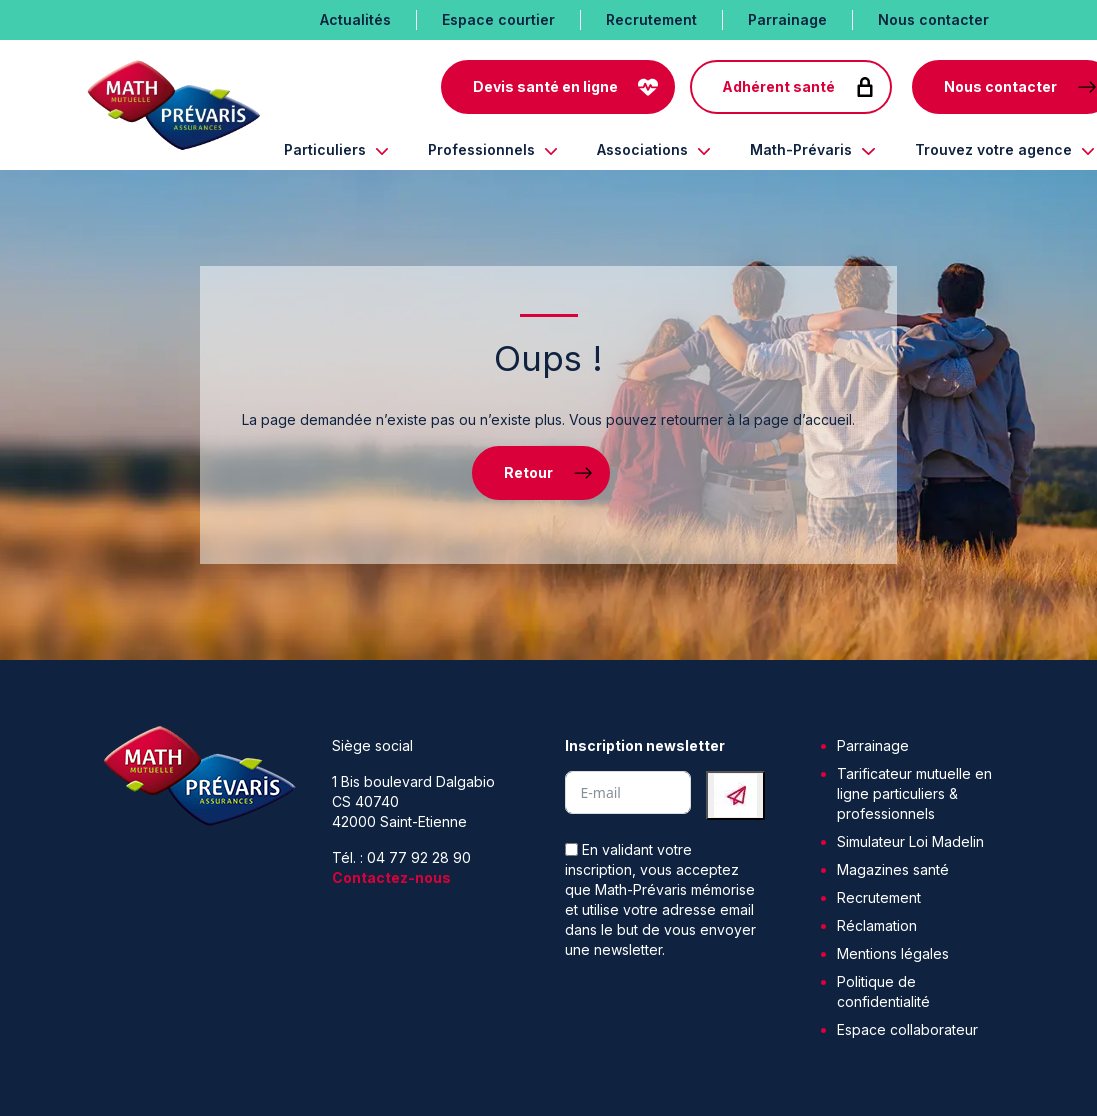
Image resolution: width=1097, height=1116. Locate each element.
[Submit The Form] (735, 795)
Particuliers (325, 149)
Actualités (355, 19)
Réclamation (877, 925)
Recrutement (651, 19)
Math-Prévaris (801, 149)
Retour (528, 472)
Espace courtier (498, 19)
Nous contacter (933, 19)
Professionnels (481, 149)
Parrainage (787, 19)
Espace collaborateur (907, 1029)
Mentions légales (893, 953)
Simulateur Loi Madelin (910, 841)
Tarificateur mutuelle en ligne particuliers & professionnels (914, 793)
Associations (642, 149)
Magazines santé (893, 869)
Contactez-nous (391, 877)
